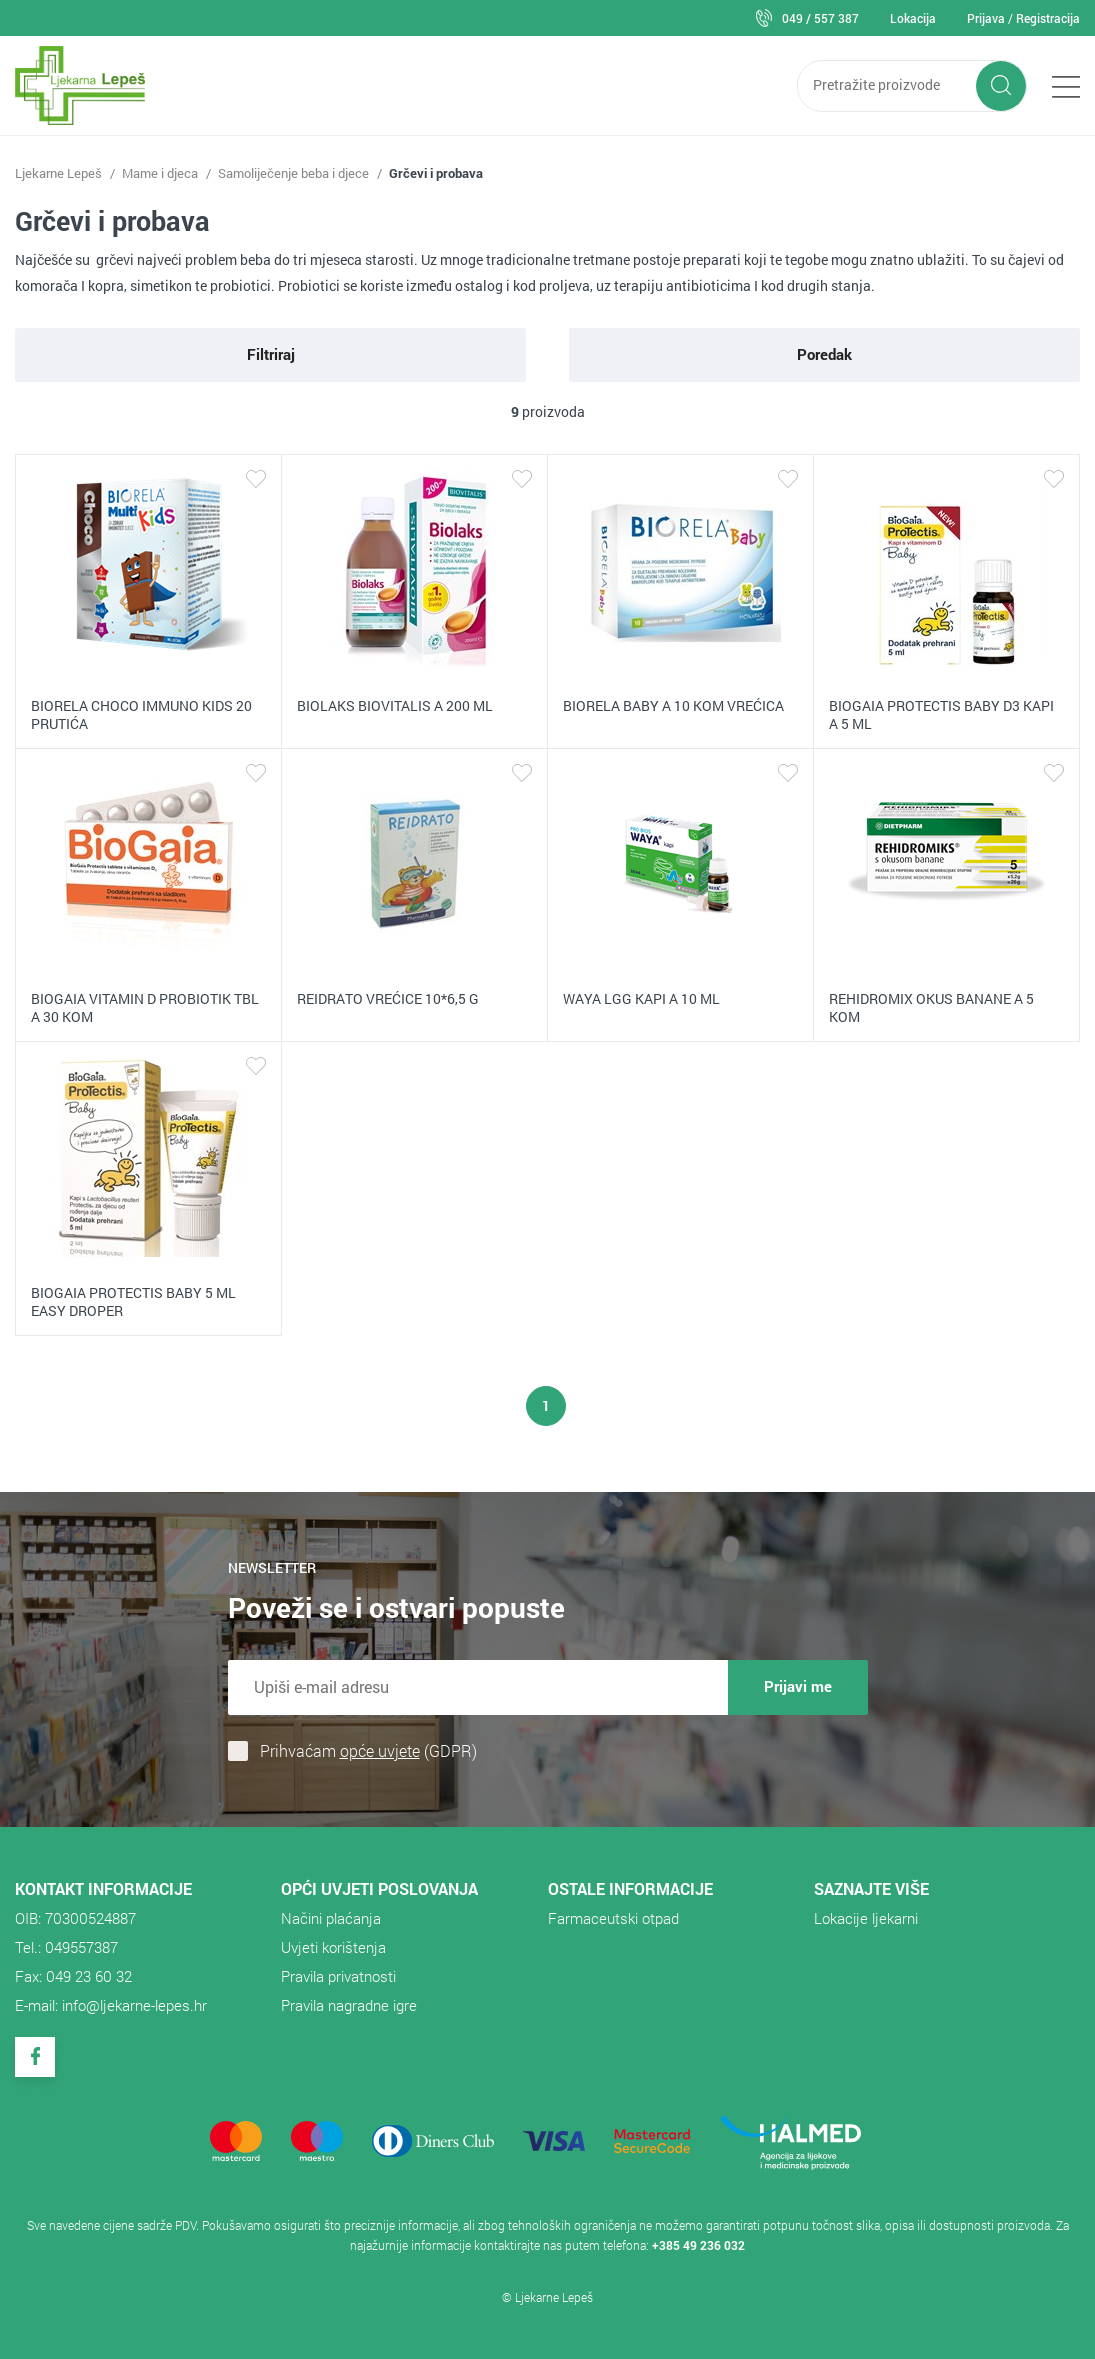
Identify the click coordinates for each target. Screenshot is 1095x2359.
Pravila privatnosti (338, 1976)
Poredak (824, 354)
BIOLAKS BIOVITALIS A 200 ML (395, 705)
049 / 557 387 (820, 18)
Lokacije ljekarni (866, 1918)
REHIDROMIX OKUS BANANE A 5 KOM (931, 1007)
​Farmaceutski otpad (613, 1918)
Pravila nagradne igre (349, 2005)
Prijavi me (798, 1686)
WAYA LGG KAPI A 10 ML (641, 998)
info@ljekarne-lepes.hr (134, 2005)
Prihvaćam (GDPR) (368, 1751)
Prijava (986, 18)
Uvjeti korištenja (333, 1947)
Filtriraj (271, 354)
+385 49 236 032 (698, 2245)
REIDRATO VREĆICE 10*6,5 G (388, 998)
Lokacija (913, 18)
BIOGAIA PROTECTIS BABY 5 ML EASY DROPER (133, 1301)
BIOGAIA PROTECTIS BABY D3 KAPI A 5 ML (941, 714)
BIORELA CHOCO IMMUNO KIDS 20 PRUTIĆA (141, 714)
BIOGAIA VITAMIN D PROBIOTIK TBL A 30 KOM (145, 1007)
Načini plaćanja (331, 1918)
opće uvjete (380, 1750)
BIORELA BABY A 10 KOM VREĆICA (673, 705)
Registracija (1048, 18)
